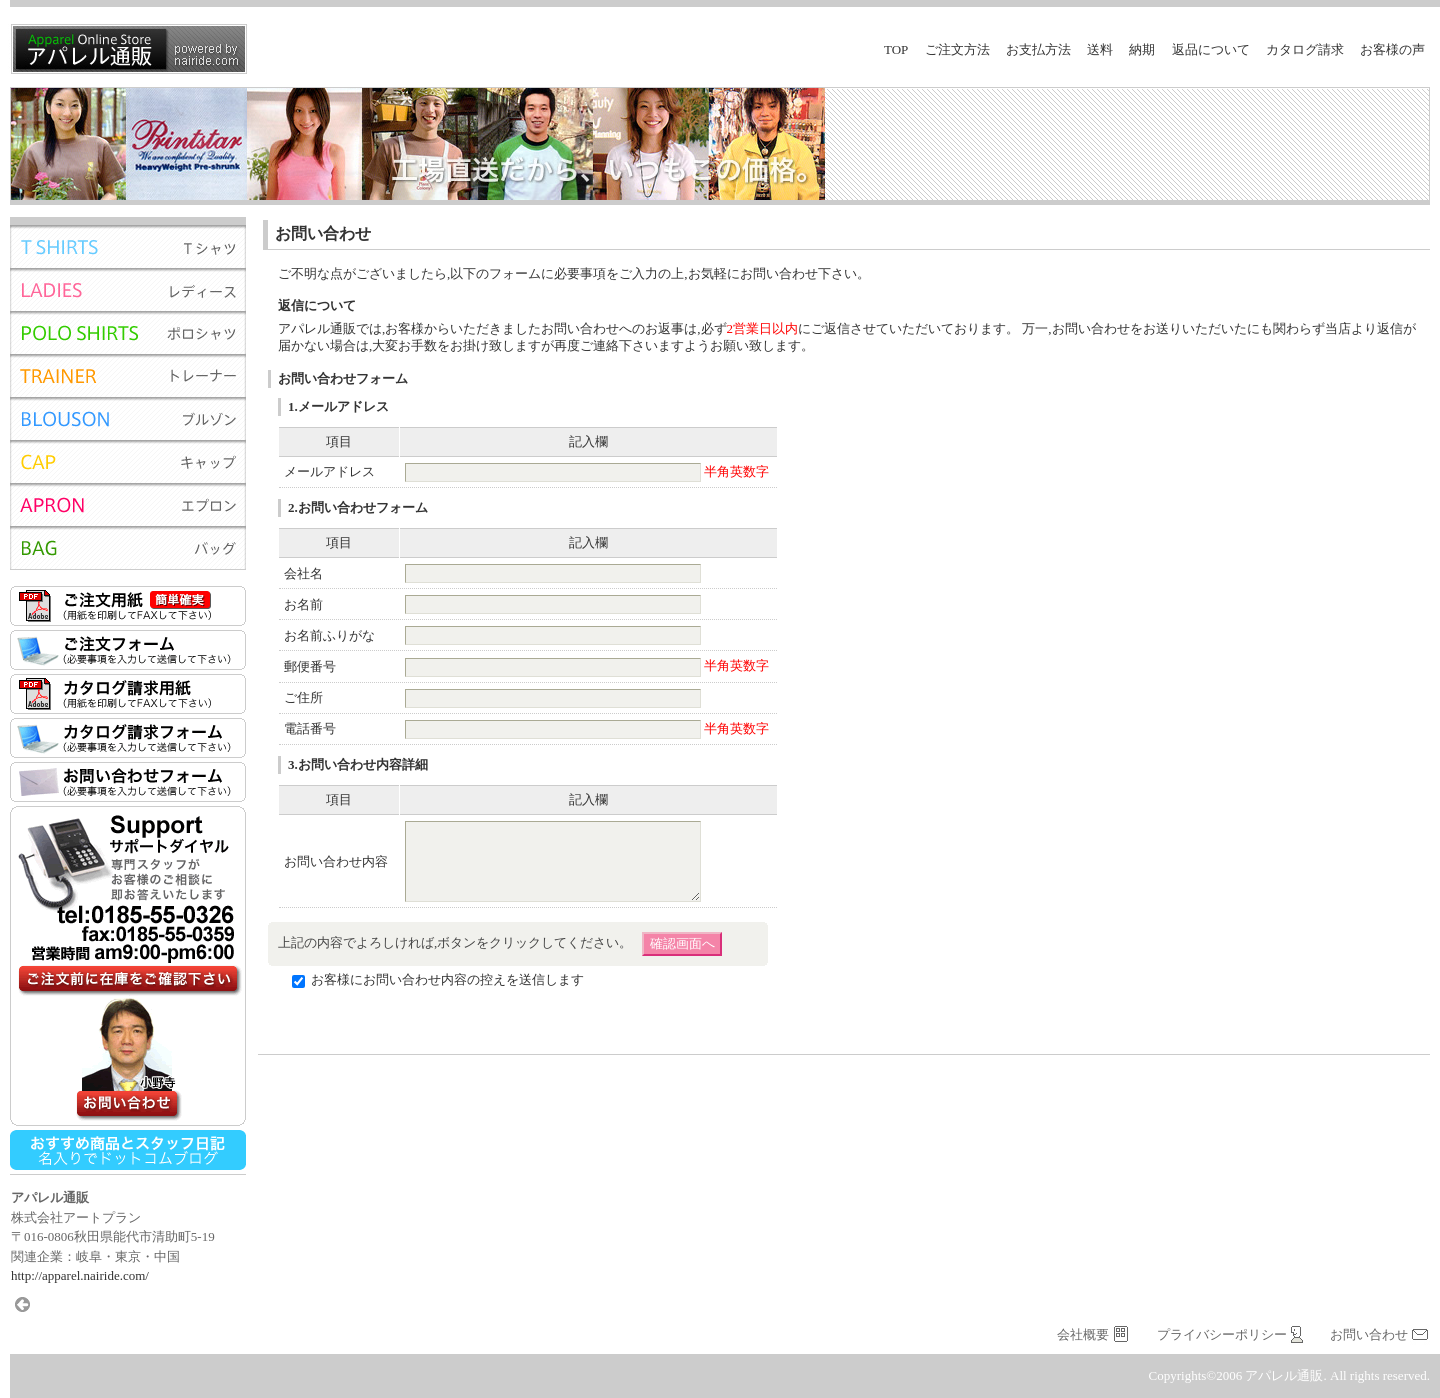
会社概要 (1083, 1334)
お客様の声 (1392, 49)
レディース (128, 289)
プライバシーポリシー (1222, 1334)
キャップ (128, 461)
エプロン (128, 504)
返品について (1211, 49)
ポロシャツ (128, 332)
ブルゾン (128, 418)
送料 (1100, 49)
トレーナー (128, 375)
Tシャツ (128, 246)
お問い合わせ (1369, 1334)
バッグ (128, 547)
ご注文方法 (957, 49)
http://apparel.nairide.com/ (80, 1275)
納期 (1142, 49)
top (896, 49)
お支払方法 (1038, 49)
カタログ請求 (1305, 49)
